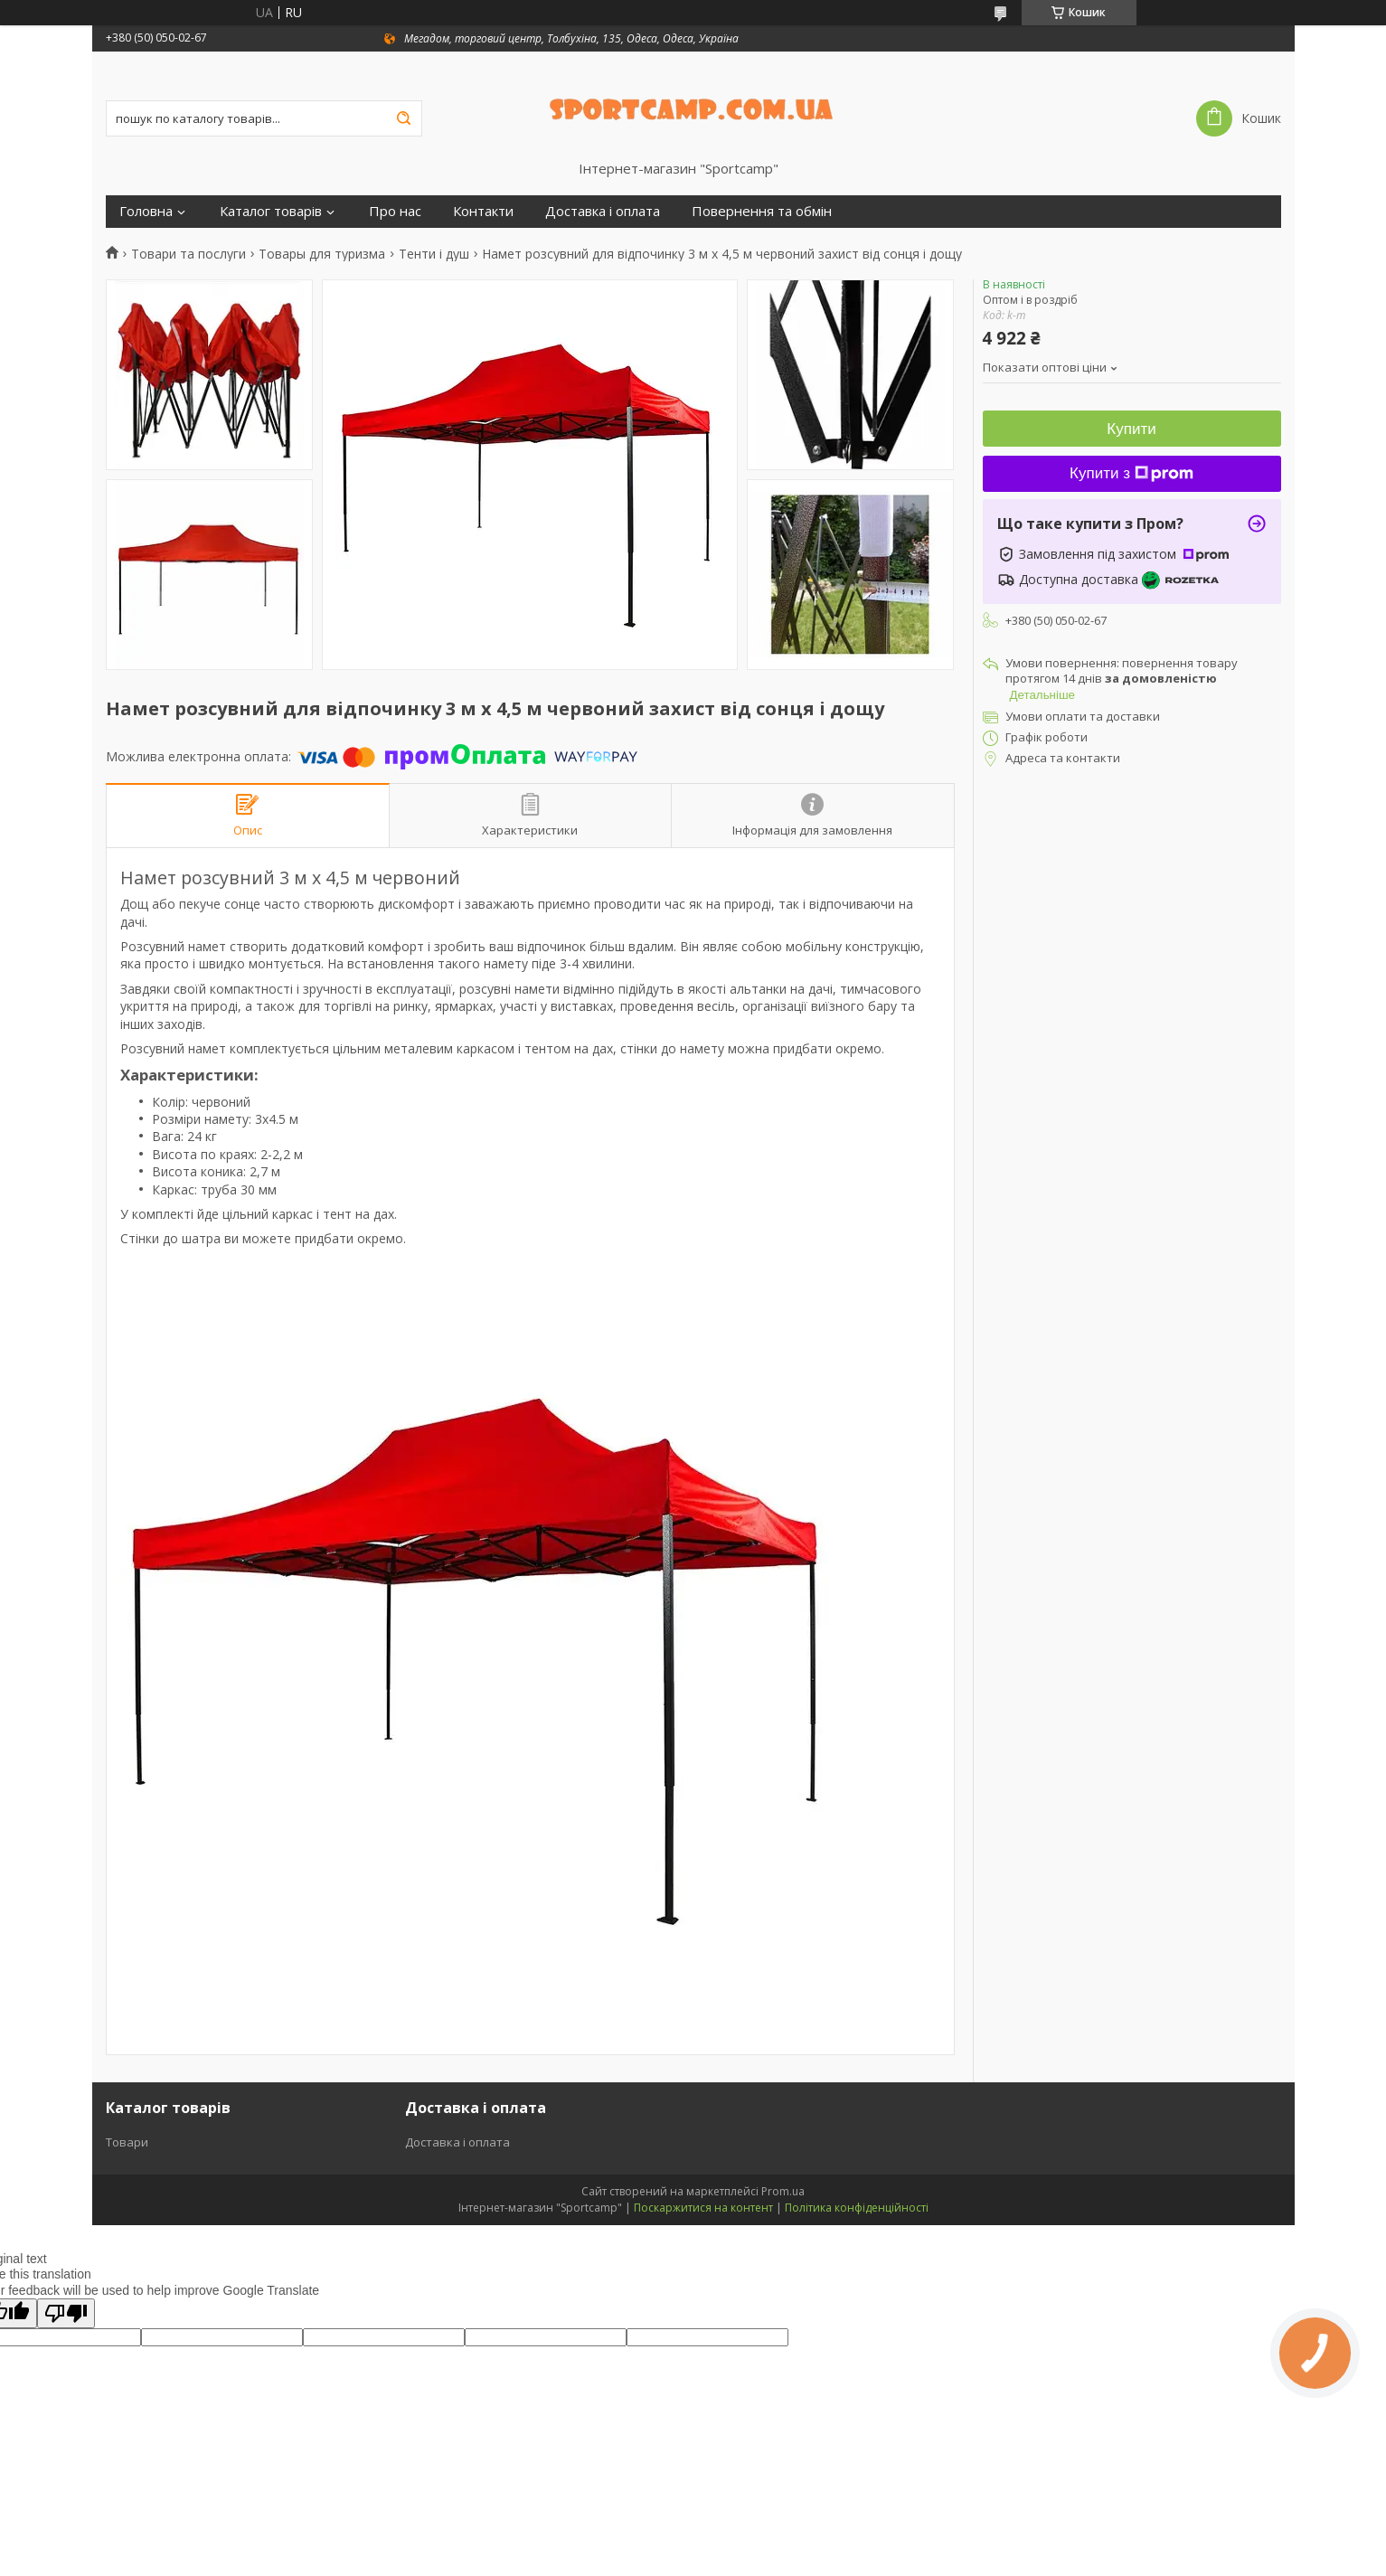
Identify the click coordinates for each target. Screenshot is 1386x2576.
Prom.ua (783, 2191)
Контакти (483, 211)
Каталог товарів (271, 211)
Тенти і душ (434, 254)
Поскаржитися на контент (703, 2207)
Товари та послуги (188, 254)
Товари (127, 2142)
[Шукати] (404, 118)
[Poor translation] (66, 2313)
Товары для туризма (322, 254)
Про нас (395, 211)
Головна (146, 211)
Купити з (1131, 473)
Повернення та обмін (762, 211)
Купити (1131, 429)
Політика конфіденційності (857, 2207)
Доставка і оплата (602, 211)
